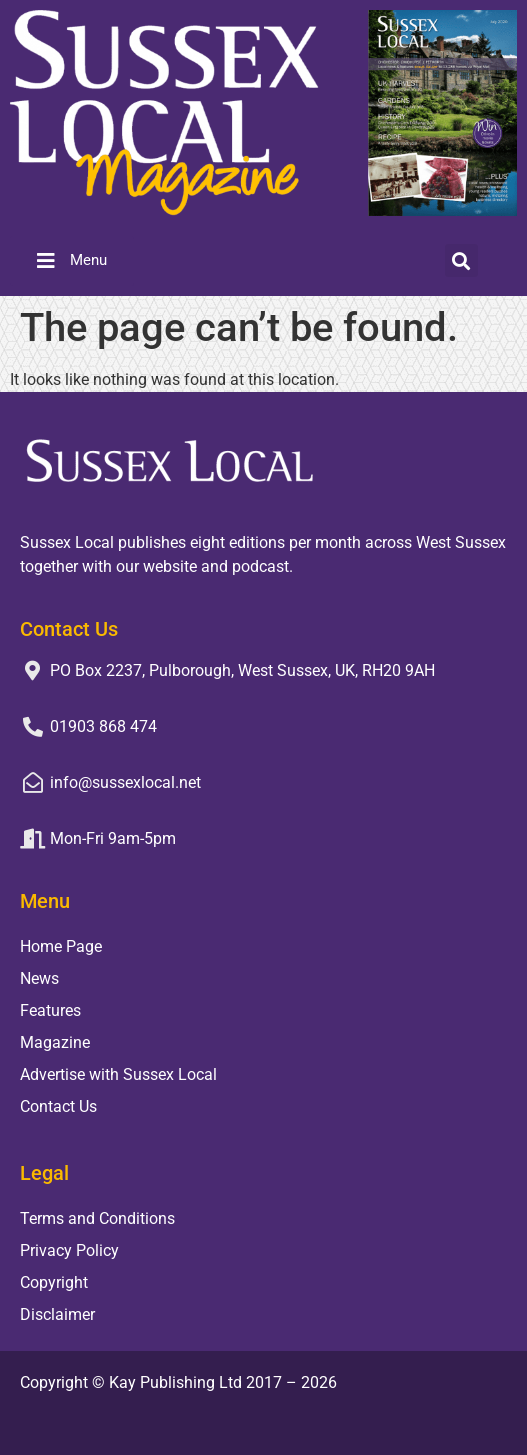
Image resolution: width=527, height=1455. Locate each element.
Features (50, 1010)
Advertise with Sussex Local (118, 1074)
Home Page (61, 946)
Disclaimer (57, 1314)
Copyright (54, 1282)
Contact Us (58, 1106)
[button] (461, 260)
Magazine (55, 1042)
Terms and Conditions (97, 1218)
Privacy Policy (69, 1250)
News (39, 978)
